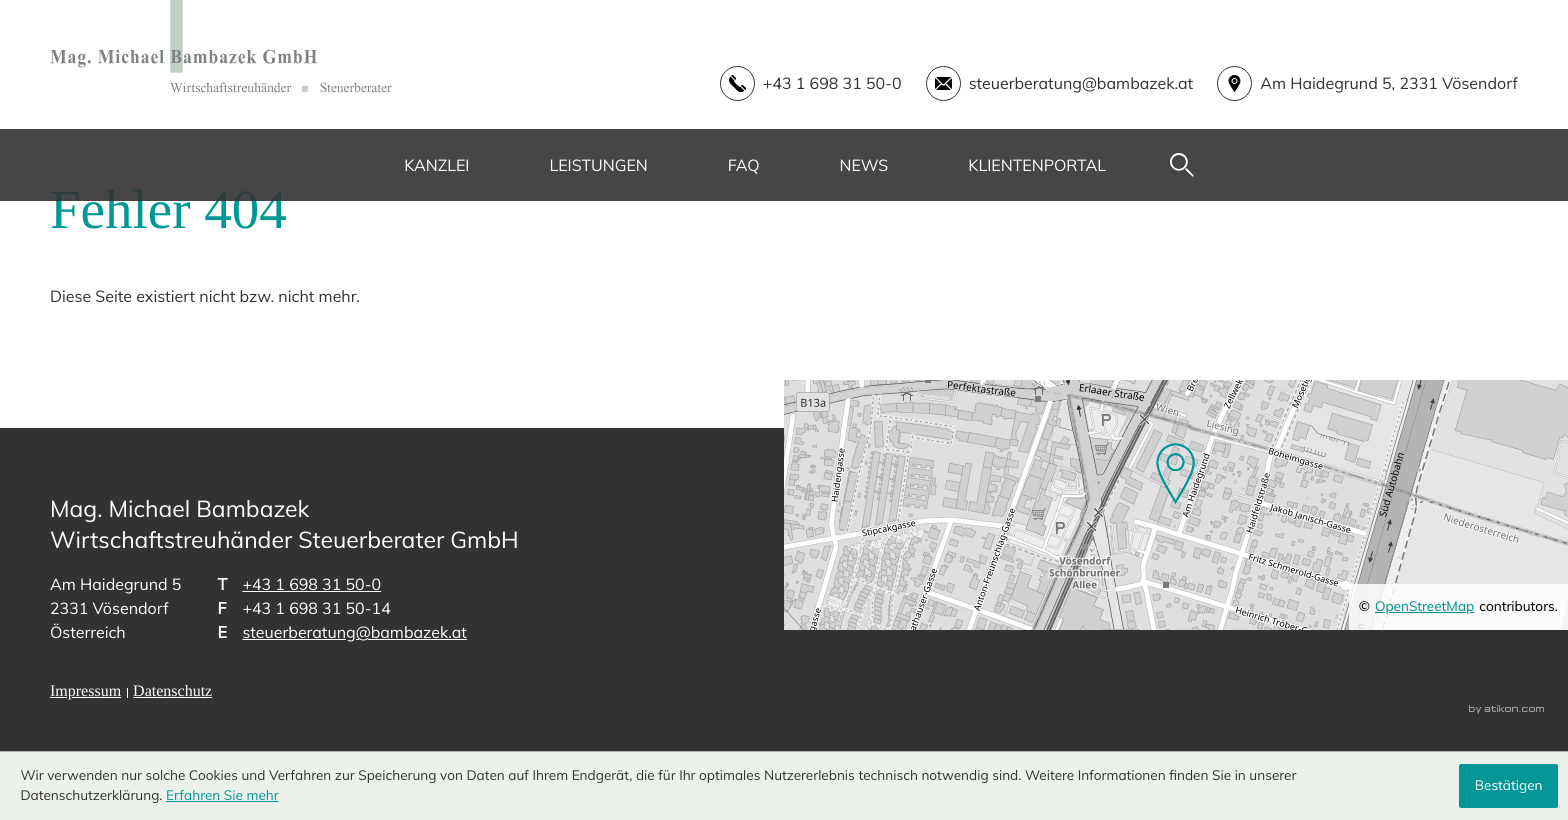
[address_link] (1355, 83)
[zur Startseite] (221, 46)
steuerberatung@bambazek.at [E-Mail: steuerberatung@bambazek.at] (354, 632)
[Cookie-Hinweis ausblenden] (1508, 786)
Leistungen (598, 165)
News (864, 165)
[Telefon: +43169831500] (311, 584)
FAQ (744, 165)
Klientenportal (1037, 165)
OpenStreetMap (1424, 606)
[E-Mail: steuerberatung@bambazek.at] (1048, 83)
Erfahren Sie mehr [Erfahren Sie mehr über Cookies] (222, 795)
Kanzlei (436, 165)
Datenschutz (172, 691)
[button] (799, 83)
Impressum (85, 691)
